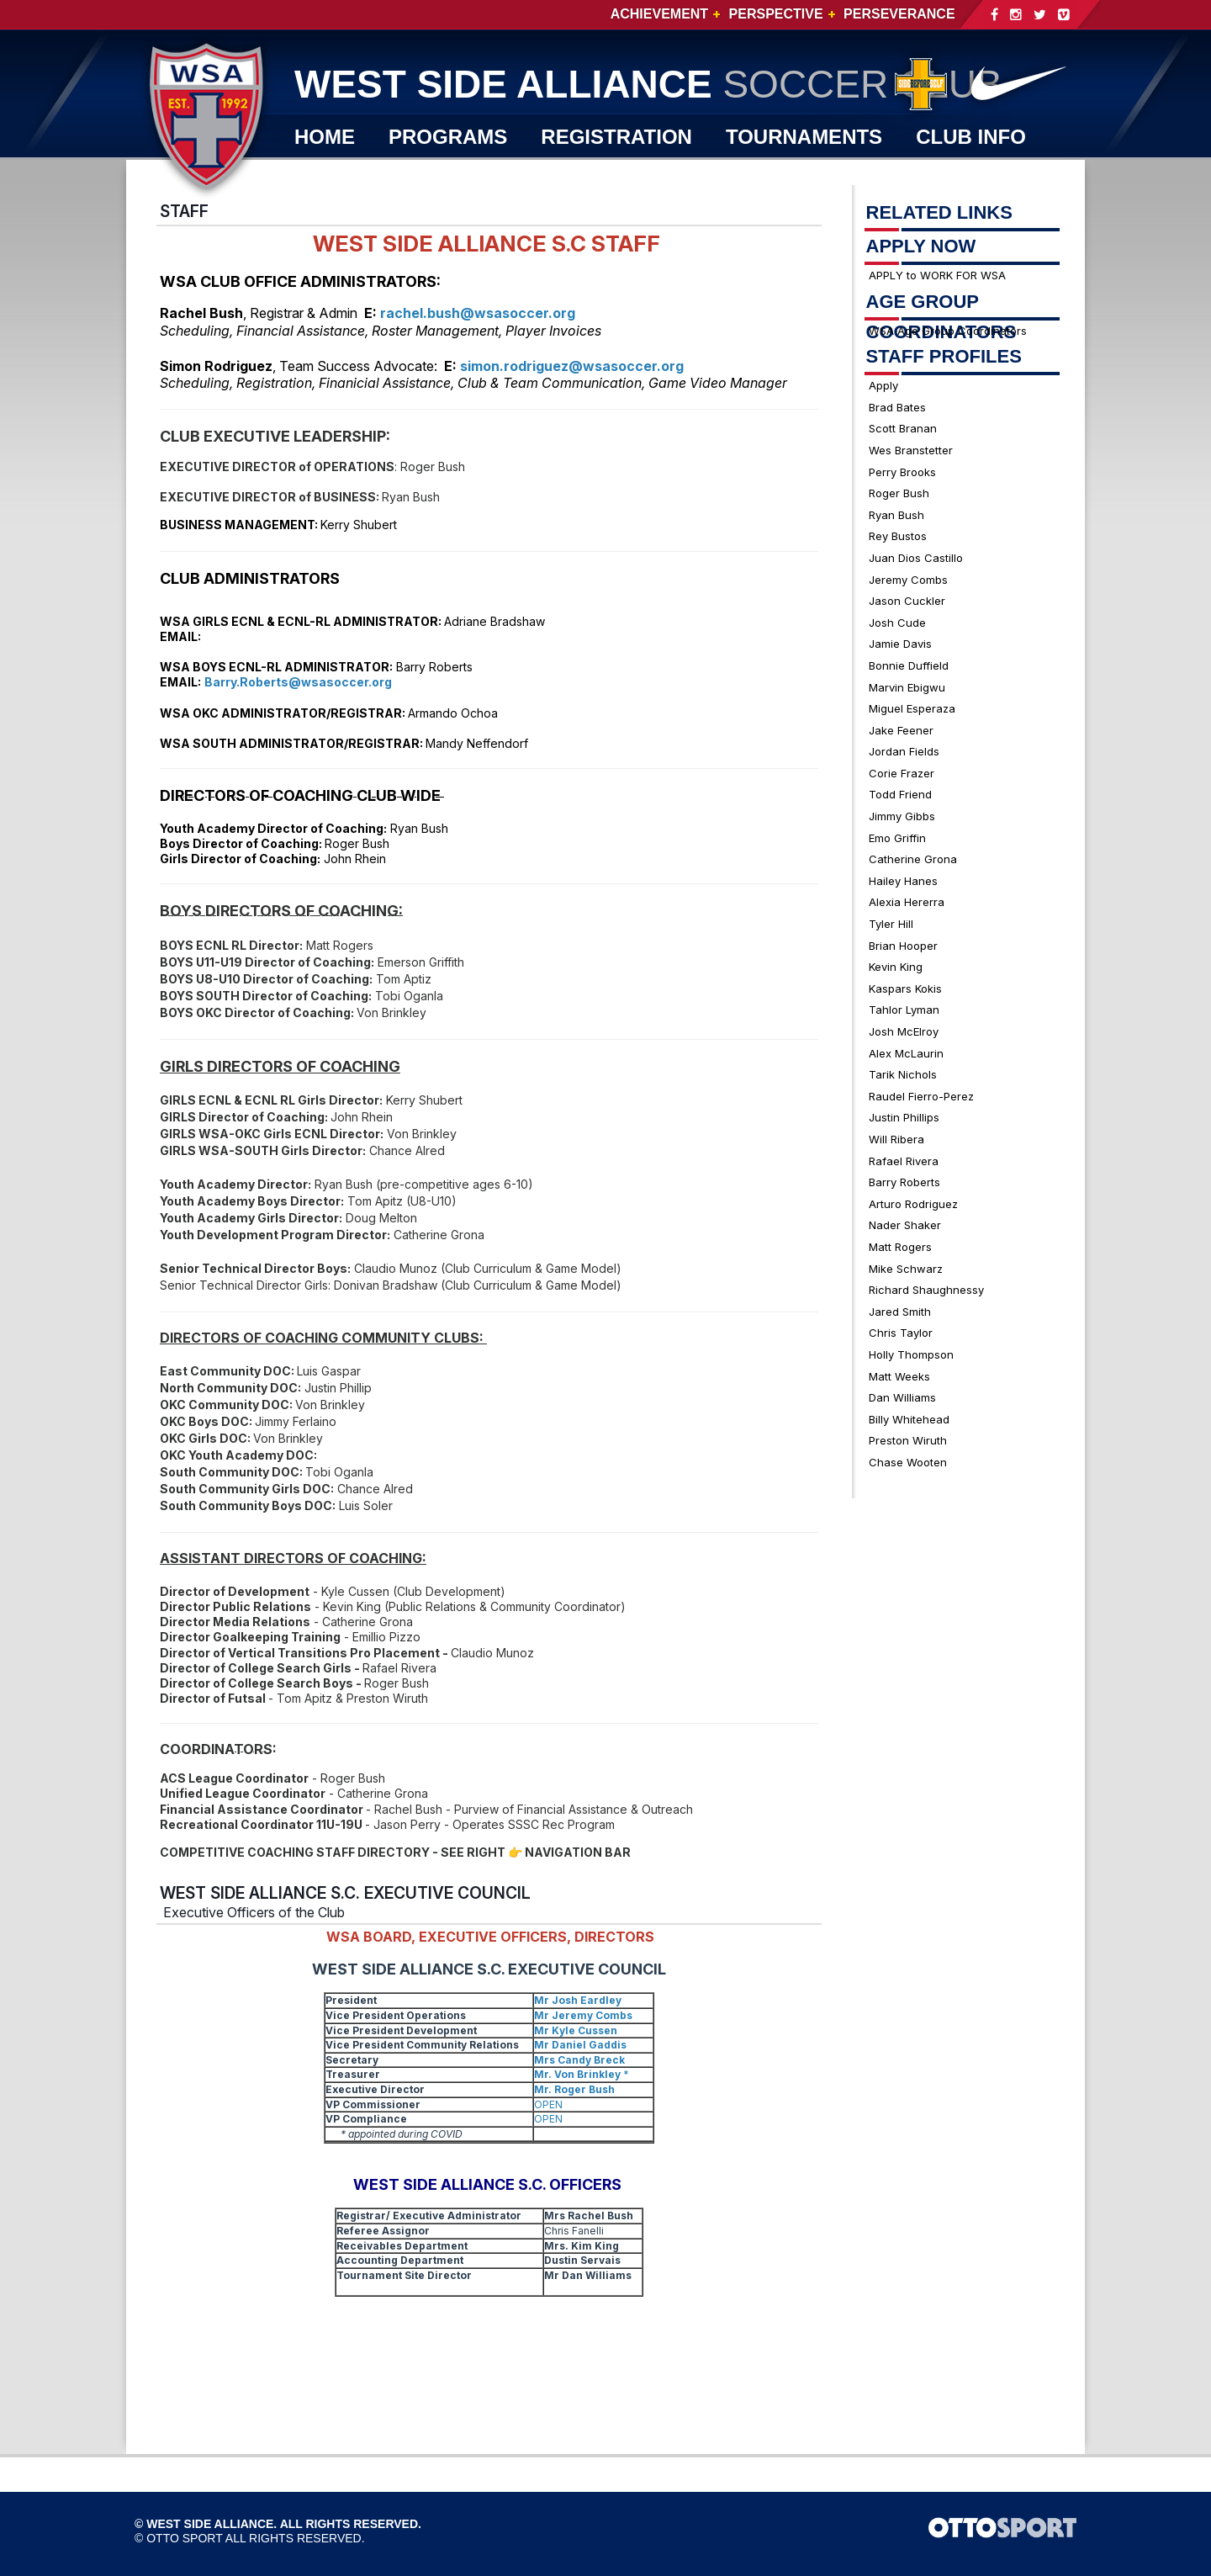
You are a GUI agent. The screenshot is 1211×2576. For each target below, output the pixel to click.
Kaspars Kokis (905, 988)
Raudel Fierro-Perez (921, 1096)
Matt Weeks (899, 1376)
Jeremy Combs (908, 579)
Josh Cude (897, 622)
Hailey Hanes (903, 881)
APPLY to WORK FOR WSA (937, 275)
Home (324, 136)
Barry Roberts (904, 1182)
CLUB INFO (971, 136)
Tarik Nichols (903, 1074)
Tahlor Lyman (904, 1009)
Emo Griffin (897, 838)
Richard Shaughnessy (926, 1289)
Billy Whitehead (909, 1419)
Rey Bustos (898, 536)
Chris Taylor (901, 1332)
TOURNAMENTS (804, 136)
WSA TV (333, 174)
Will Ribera (896, 1139)
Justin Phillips (904, 1117)
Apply (883, 385)
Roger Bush (899, 493)
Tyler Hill (891, 923)
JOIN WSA (546, 174)
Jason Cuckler (907, 600)
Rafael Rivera (904, 1161)
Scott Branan (903, 428)
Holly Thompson (911, 1354)
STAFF (184, 211)
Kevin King (896, 966)
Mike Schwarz (906, 1268)
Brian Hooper (903, 945)
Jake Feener (901, 730)
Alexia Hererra (906, 902)
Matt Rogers (900, 1247)
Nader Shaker (905, 1225)
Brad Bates (897, 407)
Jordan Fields (904, 751)
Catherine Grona (913, 859)
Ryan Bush (896, 515)
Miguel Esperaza (912, 708)
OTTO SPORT (184, 2538)
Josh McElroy (904, 1031)
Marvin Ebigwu (907, 687)
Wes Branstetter (911, 450)
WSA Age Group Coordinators (948, 330)
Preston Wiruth (908, 1440)
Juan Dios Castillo (916, 557)
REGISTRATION (616, 136)
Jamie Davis (900, 643)
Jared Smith (900, 1311)
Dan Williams (902, 1397)
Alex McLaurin (906, 1053)
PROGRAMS (448, 136)
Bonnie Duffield (909, 665)
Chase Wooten (908, 1462)
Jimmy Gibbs (902, 816)
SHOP (434, 174)
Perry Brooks (902, 472)
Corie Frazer (901, 773)
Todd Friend (900, 794)
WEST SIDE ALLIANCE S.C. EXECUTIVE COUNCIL (345, 1893)
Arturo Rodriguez (913, 1204)
